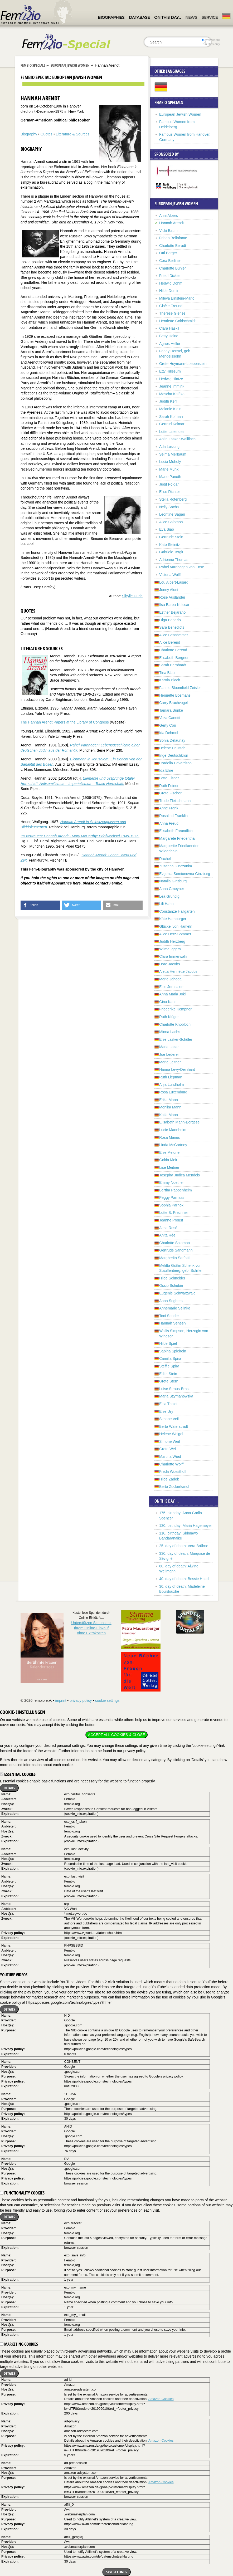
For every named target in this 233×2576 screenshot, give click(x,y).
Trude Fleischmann (175, 801)
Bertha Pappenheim (175, 1190)
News (191, 17)
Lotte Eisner (169, 778)
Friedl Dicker (169, 275)
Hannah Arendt (171, 223)
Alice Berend (169, 642)
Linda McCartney (173, 1145)
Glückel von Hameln (175, 926)
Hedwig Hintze (171, 379)
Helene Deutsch (172, 748)
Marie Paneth (170, 477)
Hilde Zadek (169, 1479)
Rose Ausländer (172, 597)
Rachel (165, 859)
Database (139, 17)
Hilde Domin (169, 291)
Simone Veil (169, 1419)
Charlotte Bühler (172, 268)
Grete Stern (168, 1381)
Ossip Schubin (171, 1285)
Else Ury (166, 1411)
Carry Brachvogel (173, 703)
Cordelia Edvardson (175, 763)
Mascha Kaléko (172, 394)
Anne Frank (168, 808)
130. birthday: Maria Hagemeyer (185, 1525)
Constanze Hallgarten (177, 911)
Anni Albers (168, 215)
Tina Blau (167, 673)
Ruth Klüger (169, 1017)
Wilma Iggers (170, 949)
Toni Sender (169, 1316)
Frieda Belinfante (173, 238)
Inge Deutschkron (173, 755)
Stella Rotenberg (173, 499)
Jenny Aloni (168, 590)
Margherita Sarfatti (174, 1258)
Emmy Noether (171, 1182)
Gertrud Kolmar (172, 424)
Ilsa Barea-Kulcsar (174, 605)
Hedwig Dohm (170, 283)
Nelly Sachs (169, 507)
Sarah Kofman (171, 416)
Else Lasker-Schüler (175, 1039)
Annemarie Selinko (174, 1308)
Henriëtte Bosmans (175, 695)
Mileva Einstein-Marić (176, 298)
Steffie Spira (169, 1366)
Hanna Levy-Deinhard (177, 1069)
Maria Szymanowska (176, 1396)
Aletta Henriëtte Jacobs (178, 971)
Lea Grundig (169, 896)
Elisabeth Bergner (173, 658)
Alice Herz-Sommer (175, 934)
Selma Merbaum (172, 454)
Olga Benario (170, 620)
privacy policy (81, 1700)
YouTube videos (13, 1975)
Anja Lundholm (171, 1084)
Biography (29, 134)
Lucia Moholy (170, 462)
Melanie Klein (170, 409)
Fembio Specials (33, 65)
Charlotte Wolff (171, 1464)
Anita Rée (167, 1235)
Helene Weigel (171, 1434)
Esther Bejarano (172, 612)
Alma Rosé (168, 1228)
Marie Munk (168, 469)
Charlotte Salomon (174, 1243)
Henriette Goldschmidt (177, 321)
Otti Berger (168, 253)
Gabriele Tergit (171, 552)
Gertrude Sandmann (176, 1250)
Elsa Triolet (168, 1404)
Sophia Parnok (171, 1205)
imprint (60, 1700)
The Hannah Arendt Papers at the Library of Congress (65, 722)
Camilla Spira (170, 1358)
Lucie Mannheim (172, 1130)
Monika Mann (170, 1107)
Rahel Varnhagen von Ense (181, 567)
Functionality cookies (22, 2193)
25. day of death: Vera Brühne (183, 1546)
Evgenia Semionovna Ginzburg (184, 874)
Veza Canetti (169, 718)
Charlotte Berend (173, 650)
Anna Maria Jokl (172, 994)
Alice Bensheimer (173, 635)
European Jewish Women (70, 65)
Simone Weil (169, 1441)
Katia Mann (168, 1115)
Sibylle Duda (132, 596)
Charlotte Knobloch (175, 1024)
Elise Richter (169, 492)
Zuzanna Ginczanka (175, 866)
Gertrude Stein (171, 537)
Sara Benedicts (171, 627)
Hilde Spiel (168, 1343)
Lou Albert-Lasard (173, 582)
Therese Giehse (172, 313)
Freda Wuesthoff (172, 1471)
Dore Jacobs (169, 964)
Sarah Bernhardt (172, 665)
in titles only (211, 44)
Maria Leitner (170, 1062)
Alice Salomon (171, 522)
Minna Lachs (169, 1032)
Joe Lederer (169, 1054)
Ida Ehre (166, 770)
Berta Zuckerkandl (174, 1486)
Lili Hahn (166, 904)
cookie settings (107, 1700)
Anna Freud (168, 823)
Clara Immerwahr (173, 956)
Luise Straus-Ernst (174, 1389)
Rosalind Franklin (173, 816)
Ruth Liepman (170, 1077)
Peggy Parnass (171, 1197)
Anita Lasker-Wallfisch (177, 439)
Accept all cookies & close (116, 1735)
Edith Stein (168, 1374)
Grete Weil (168, 1449)
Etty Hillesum (170, 371)
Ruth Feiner (168, 786)
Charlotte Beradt (172, 245)
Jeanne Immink (171, 386)
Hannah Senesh (172, 1323)
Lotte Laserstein (172, 431)
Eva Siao (166, 529)
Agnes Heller (169, 343)
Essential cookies (18, 1774)
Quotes (46, 134)
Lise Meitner (169, 1167)
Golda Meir (168, 1160)
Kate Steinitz (169, 544)
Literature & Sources (73, 134)
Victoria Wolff (170, 575)
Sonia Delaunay (172, 740)
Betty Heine (168, 336)
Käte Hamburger (172, 919)
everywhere (211, 39)
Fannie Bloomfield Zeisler (180, 688)
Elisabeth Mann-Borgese (179, 1122)
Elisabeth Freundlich (176, 831)
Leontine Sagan (172, 514)
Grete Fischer (170, 793)
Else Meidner (170, 1152)
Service (210, 17)
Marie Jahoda (170, 979)
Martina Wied (170, 1456)
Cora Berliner (170, 260)
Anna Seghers (171, 1301)
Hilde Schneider (172, 1278)
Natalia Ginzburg (173, 881)
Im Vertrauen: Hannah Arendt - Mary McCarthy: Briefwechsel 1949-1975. (80, 836)
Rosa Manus (169, 1137)
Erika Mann (168, 1100)
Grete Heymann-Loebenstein (183, 363)
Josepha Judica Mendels (179, 1175)
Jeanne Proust (171, 1220)
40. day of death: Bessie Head (184, 1579)
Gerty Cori (167, 725)
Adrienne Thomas (173, 560)
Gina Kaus (167, 1002)
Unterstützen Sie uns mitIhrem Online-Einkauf (91, 1628)
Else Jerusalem (172, 987)
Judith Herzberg (172, 941)
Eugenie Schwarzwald (177, 1293)
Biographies (111, 17)
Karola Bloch (169, 680)
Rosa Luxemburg (173, 1092)
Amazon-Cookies (161, 2399)
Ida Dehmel (168, 733)
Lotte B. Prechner (173, 1212)
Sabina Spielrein (172, 1351)
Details (9, 1787)
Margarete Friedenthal (177, 838)
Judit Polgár (169, 484)
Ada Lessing (169, 446)
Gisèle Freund (170, 306)
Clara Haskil (169, 328)
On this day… (167, 17)
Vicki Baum (168, 230)
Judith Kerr (168, 401)
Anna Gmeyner (171, 889)
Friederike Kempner (175, 1009)
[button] (40, 905)
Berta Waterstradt (173, 1426)
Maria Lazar (169, 1047)
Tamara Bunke (171, 710)
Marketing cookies (19, 2344)
